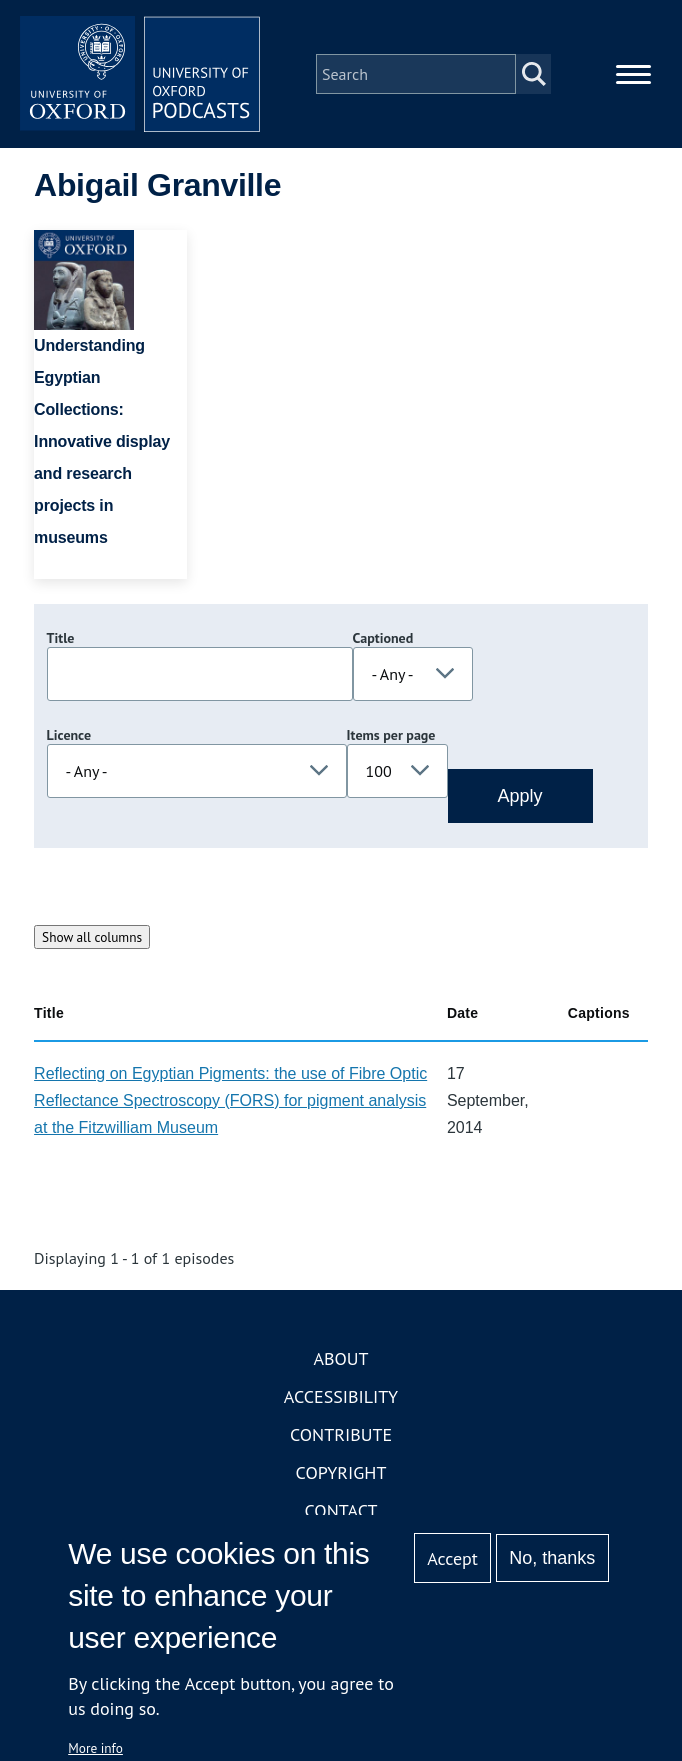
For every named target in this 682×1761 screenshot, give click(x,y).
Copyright (341, 1472)
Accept (452, 1558)
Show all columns (92, 937)
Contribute (341, 1434)
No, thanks (552, 1558)
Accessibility (341, 1396)
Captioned (383, 638)
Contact (341, 1510)
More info (95, 1748)
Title (61, 638)
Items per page (391, 735)
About (340, 1358)
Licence (69, 735)
